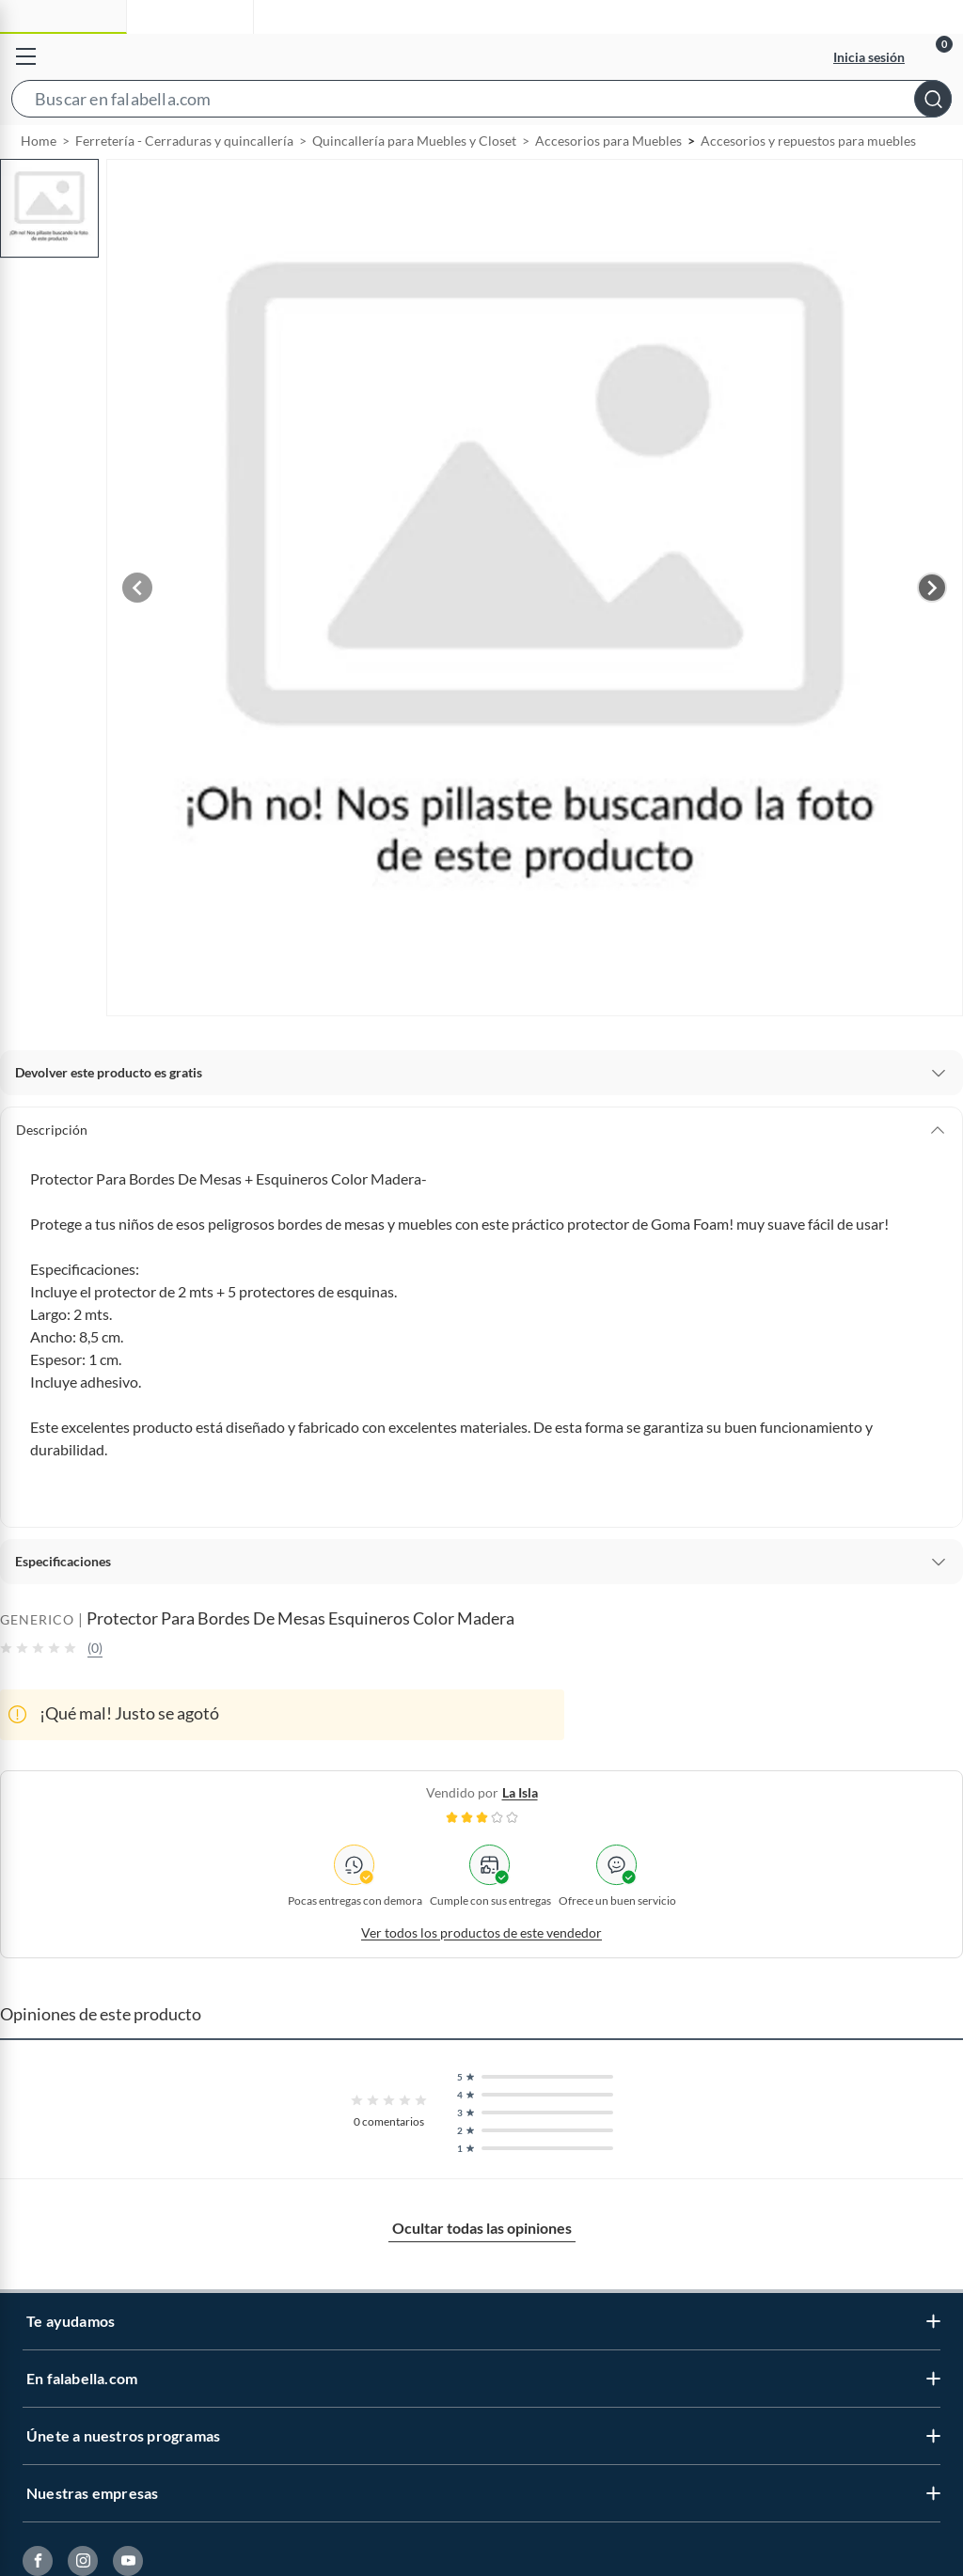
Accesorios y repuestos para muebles (808, 184)
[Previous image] (137, 631)
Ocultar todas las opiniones (482, 2271)
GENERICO (37, 1663)
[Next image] (932, 631)
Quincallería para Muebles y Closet (414, 184)
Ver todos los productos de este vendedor (481, 1976)
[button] (481, 102)
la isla (520, 1836)
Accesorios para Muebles (608, 184)
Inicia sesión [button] (869, 57)
